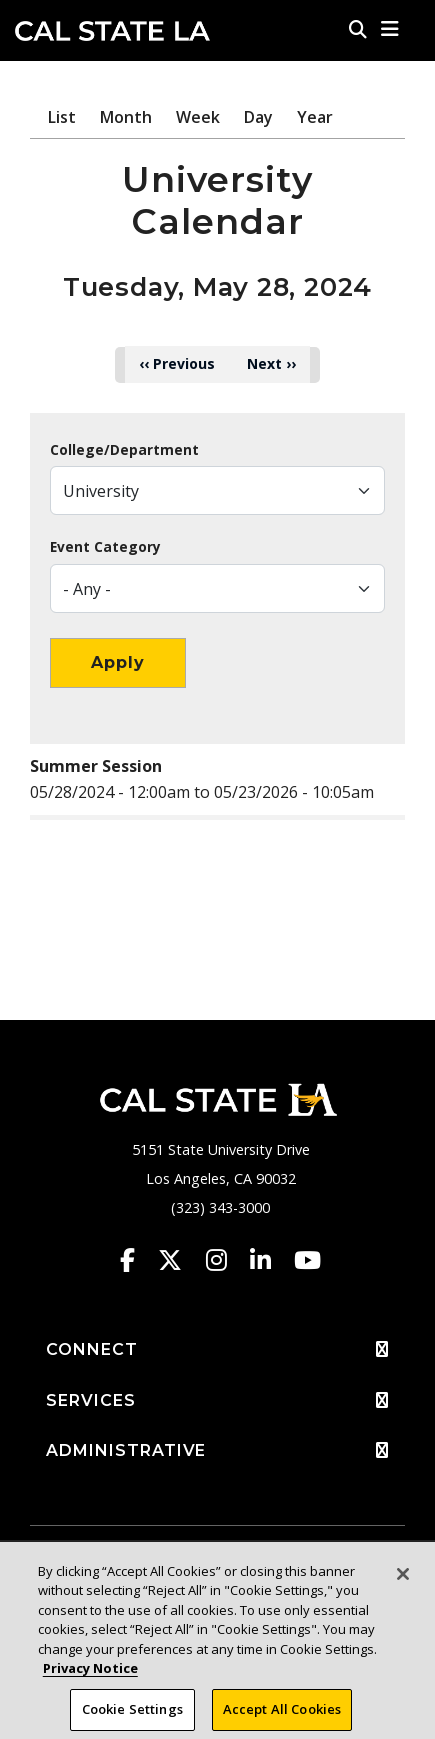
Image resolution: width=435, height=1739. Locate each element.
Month (126, 117)
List (62, 117)
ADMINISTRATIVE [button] (217, 1451)
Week (198, 117)
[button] (390, 29)
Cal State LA (112, 31)
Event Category (105, 547)
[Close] (403, 1585)
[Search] (358, 29)
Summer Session (96, 766)
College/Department (124, 450)
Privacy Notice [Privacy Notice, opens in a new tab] (90, 1679)
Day (258, 117)
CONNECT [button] (217, 1350)
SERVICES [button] (217, 1401)
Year (315, 117)
